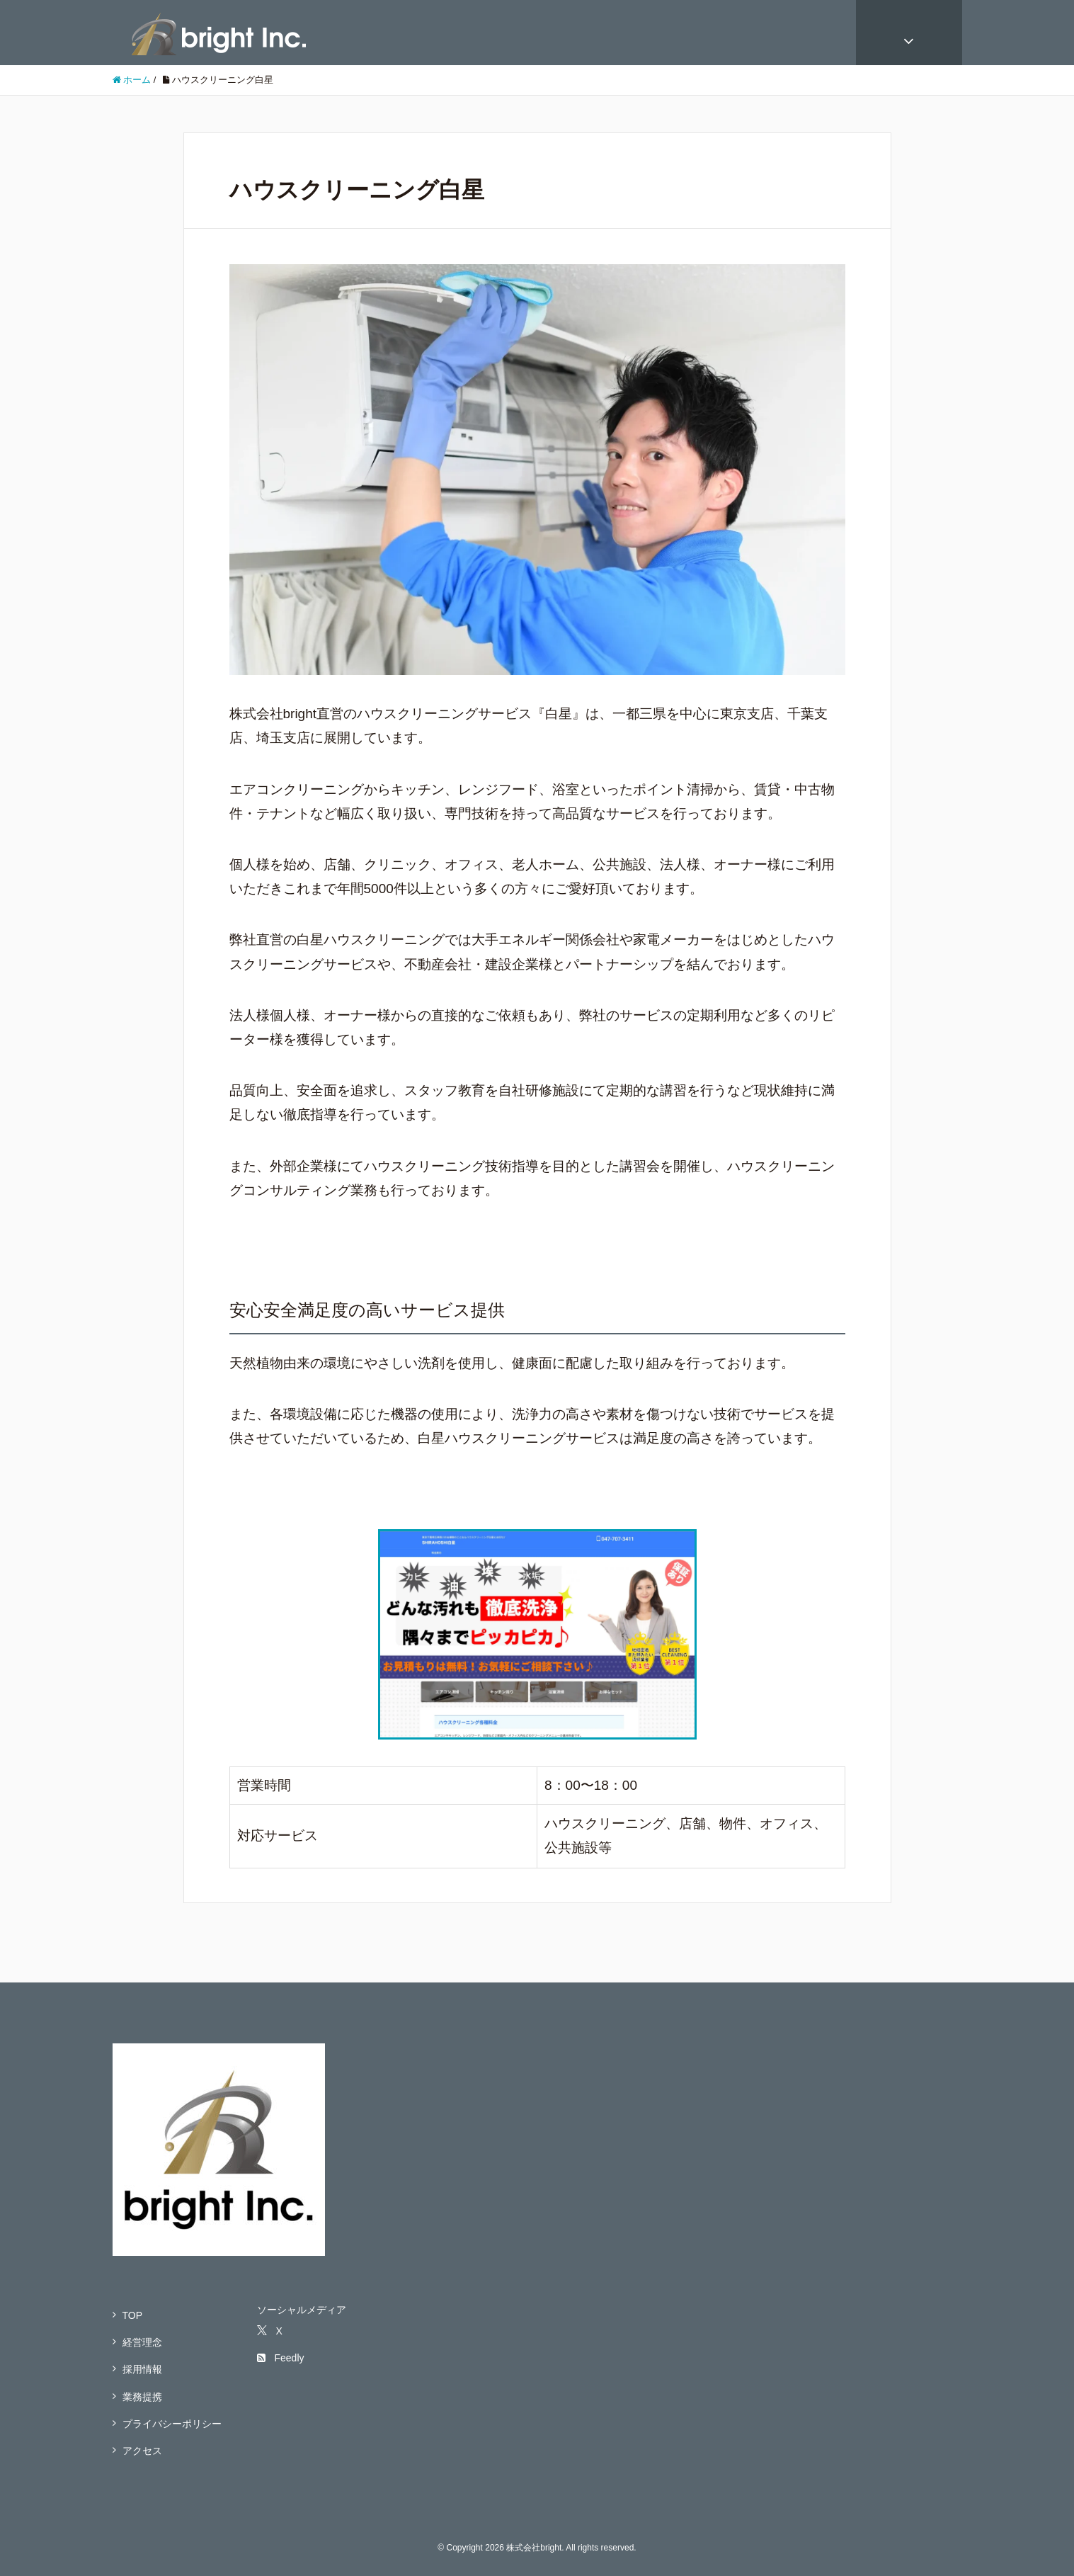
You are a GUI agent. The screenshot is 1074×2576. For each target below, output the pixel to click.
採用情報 (142, 2369)
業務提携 (142, 2396)
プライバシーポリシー (172, 2423)
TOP (132, 2315)
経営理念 (142, 2342)
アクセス (142, 2450)
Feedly (280, 2358)
